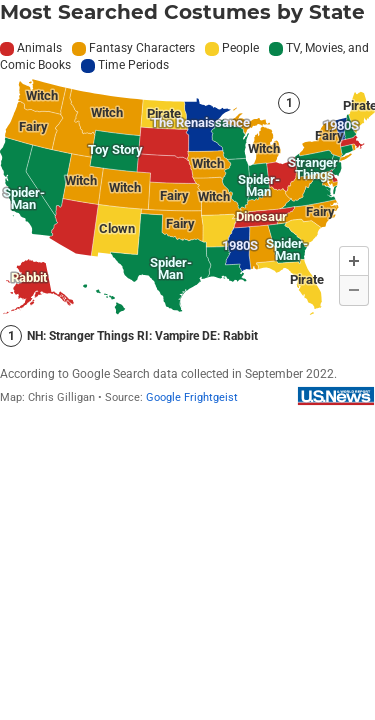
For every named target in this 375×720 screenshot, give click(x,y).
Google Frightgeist (192, 397)
